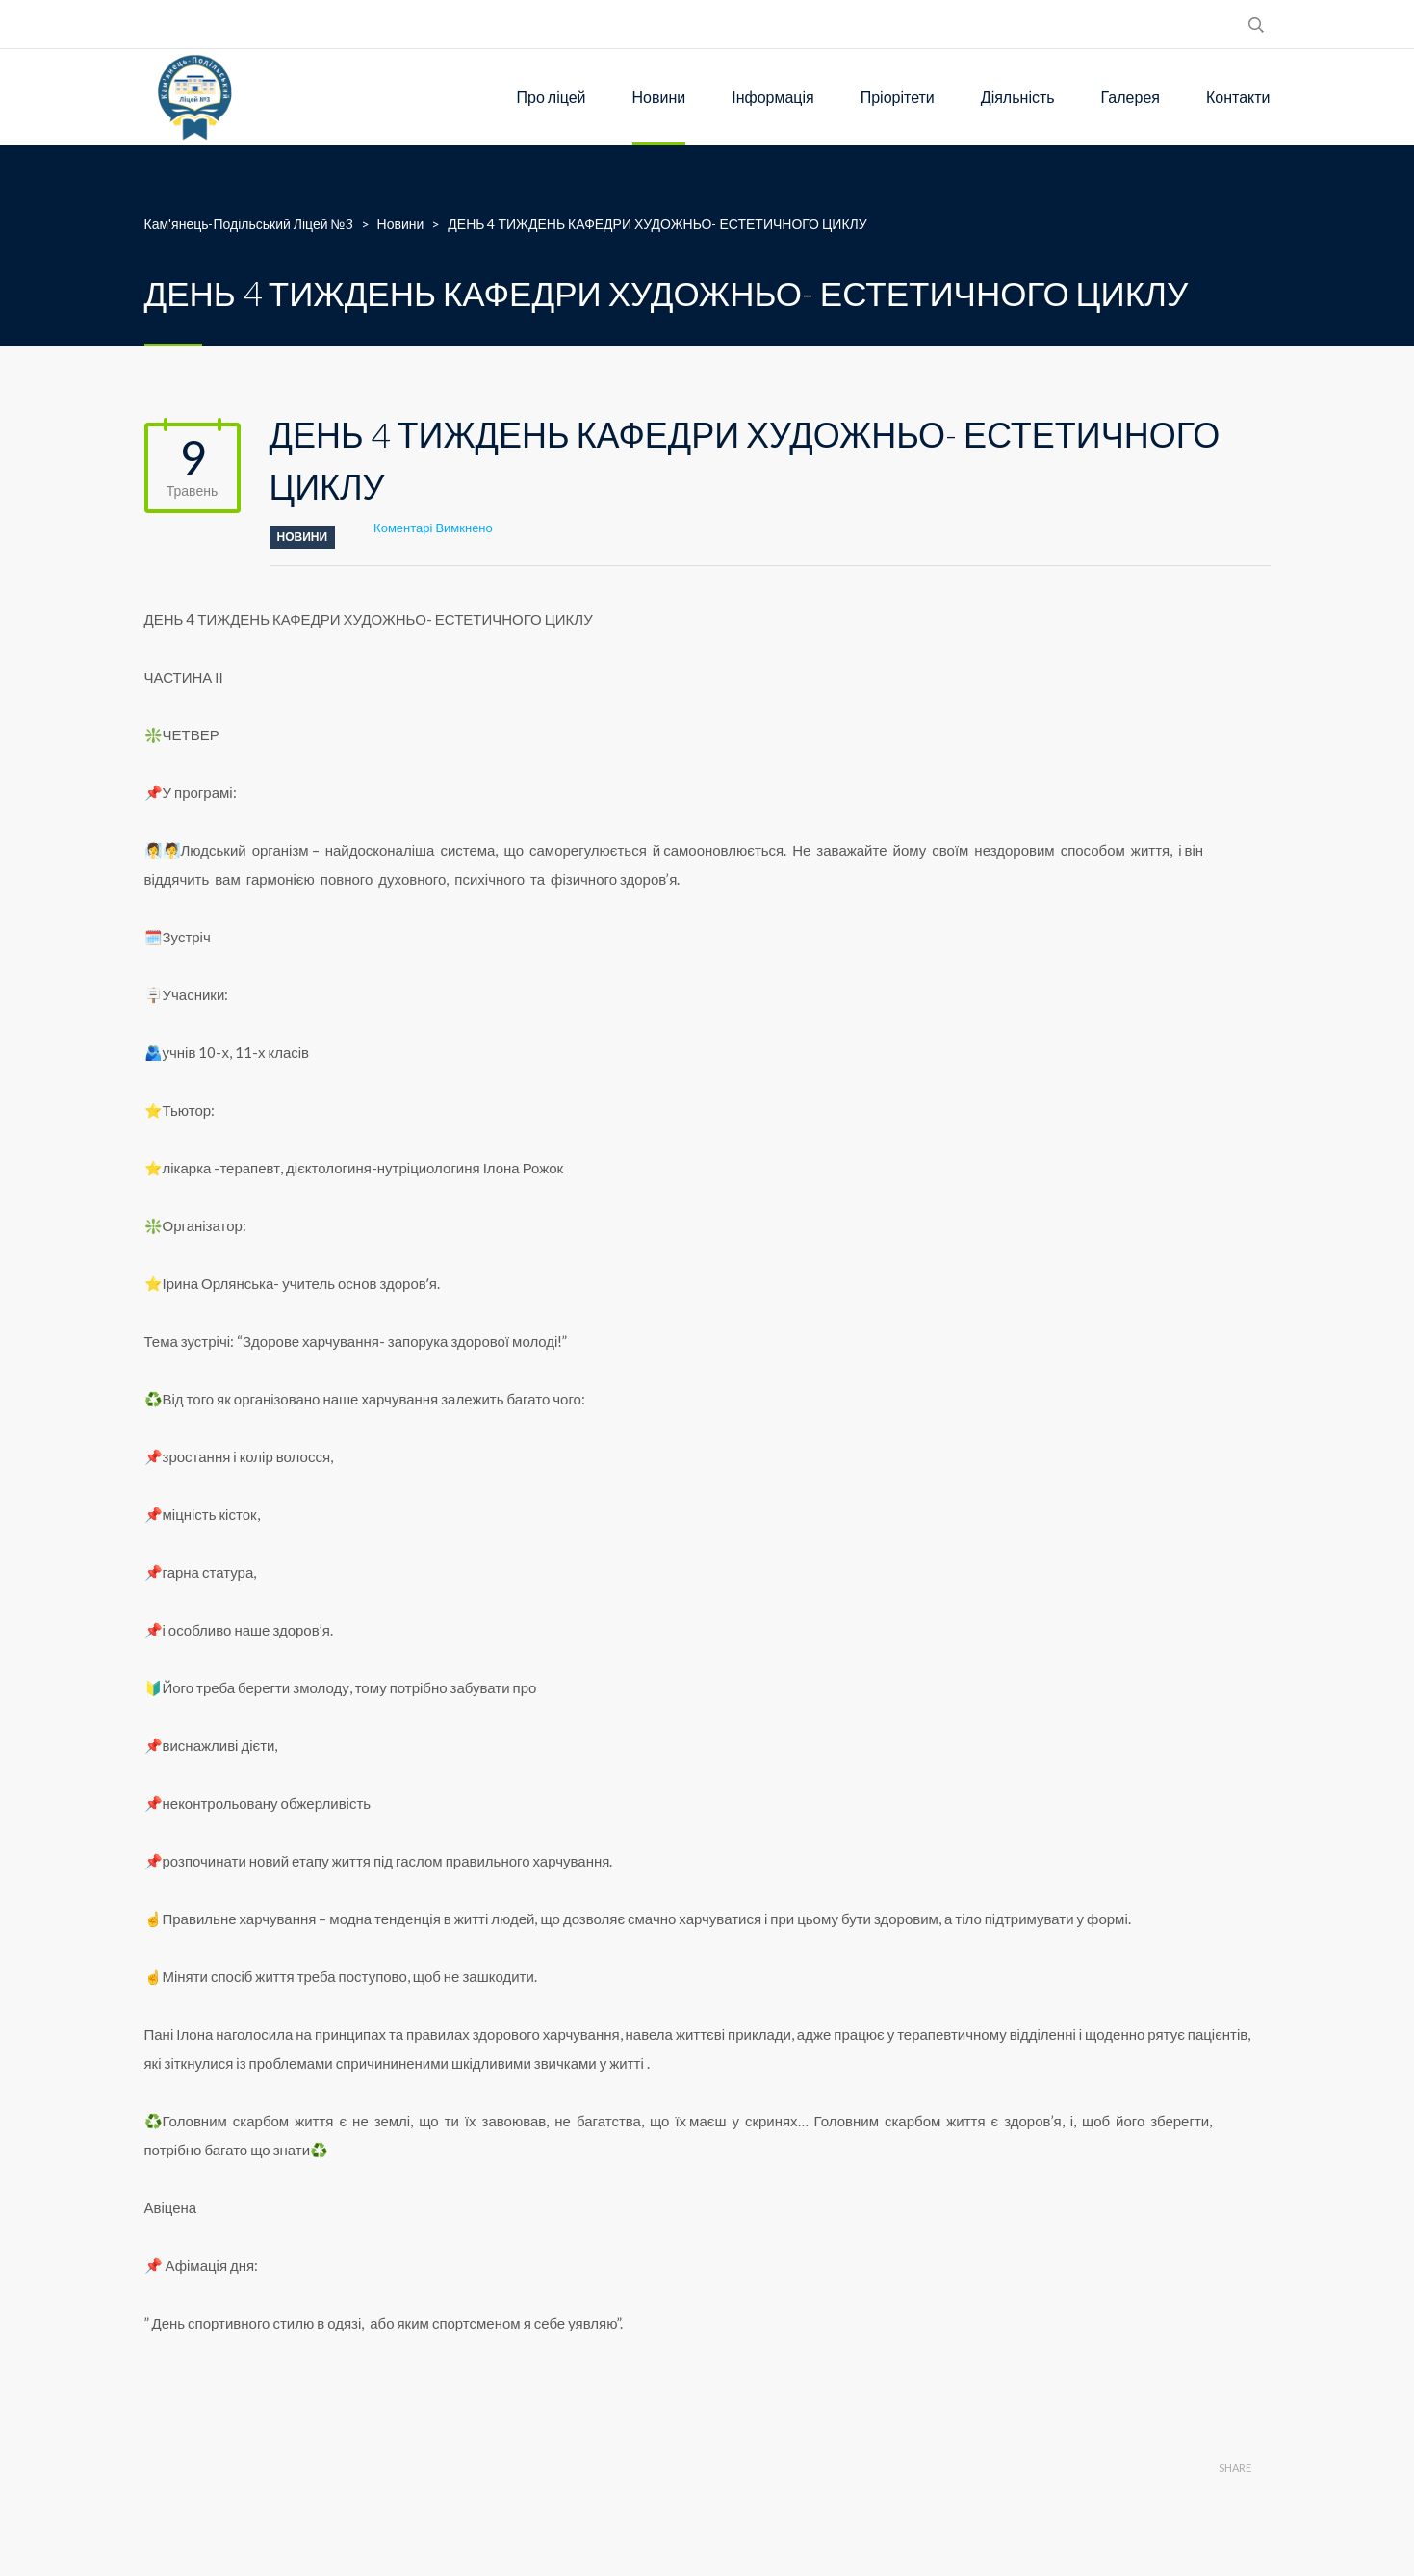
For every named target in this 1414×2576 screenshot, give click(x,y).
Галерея (1130, 97)
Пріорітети (898, 97)
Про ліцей (551, 97)
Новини (659, 97)
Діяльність (1018, 97)
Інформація (773, 97)
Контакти (1238, 97)
